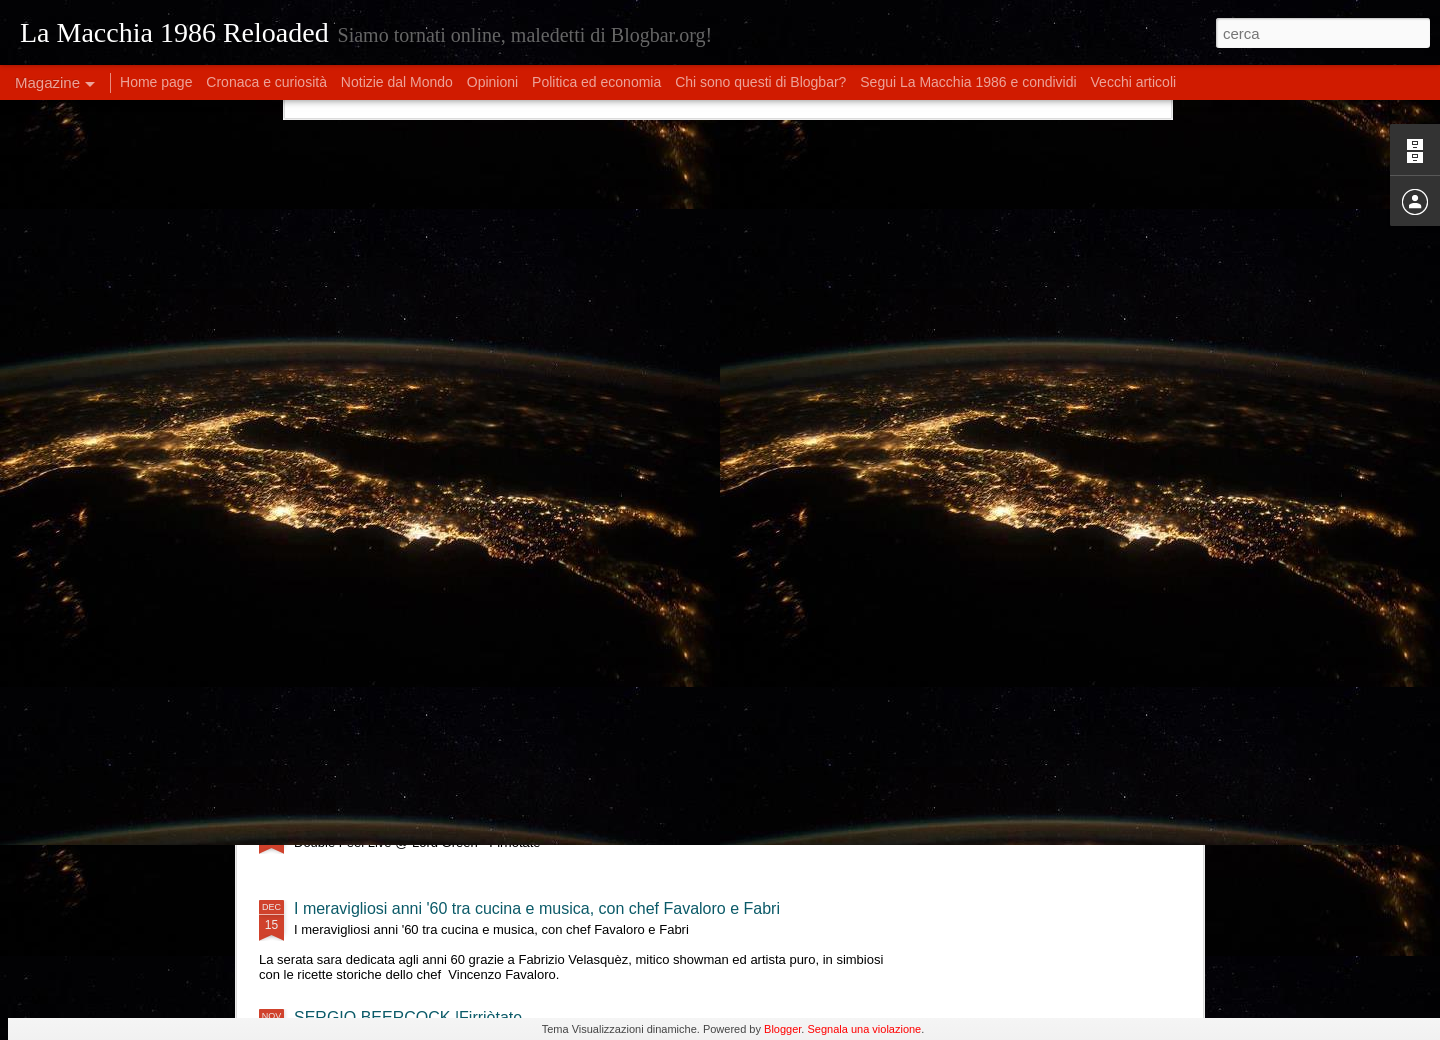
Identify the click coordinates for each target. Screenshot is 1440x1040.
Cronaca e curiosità (266, 82)
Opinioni (492, 82)
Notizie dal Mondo (397, 82)
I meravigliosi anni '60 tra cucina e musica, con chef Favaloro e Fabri (537, 908)
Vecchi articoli (1134, 82)
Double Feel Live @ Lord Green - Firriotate (445, 821)
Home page (156, 82)
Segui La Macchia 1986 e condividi (968, 82)
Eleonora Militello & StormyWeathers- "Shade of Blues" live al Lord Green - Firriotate (593, 734)
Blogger (782, 1029)
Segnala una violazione (864, 1029)
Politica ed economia (596, 82)
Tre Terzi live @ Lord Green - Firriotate (430, 647)
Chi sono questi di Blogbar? (760, 82)
